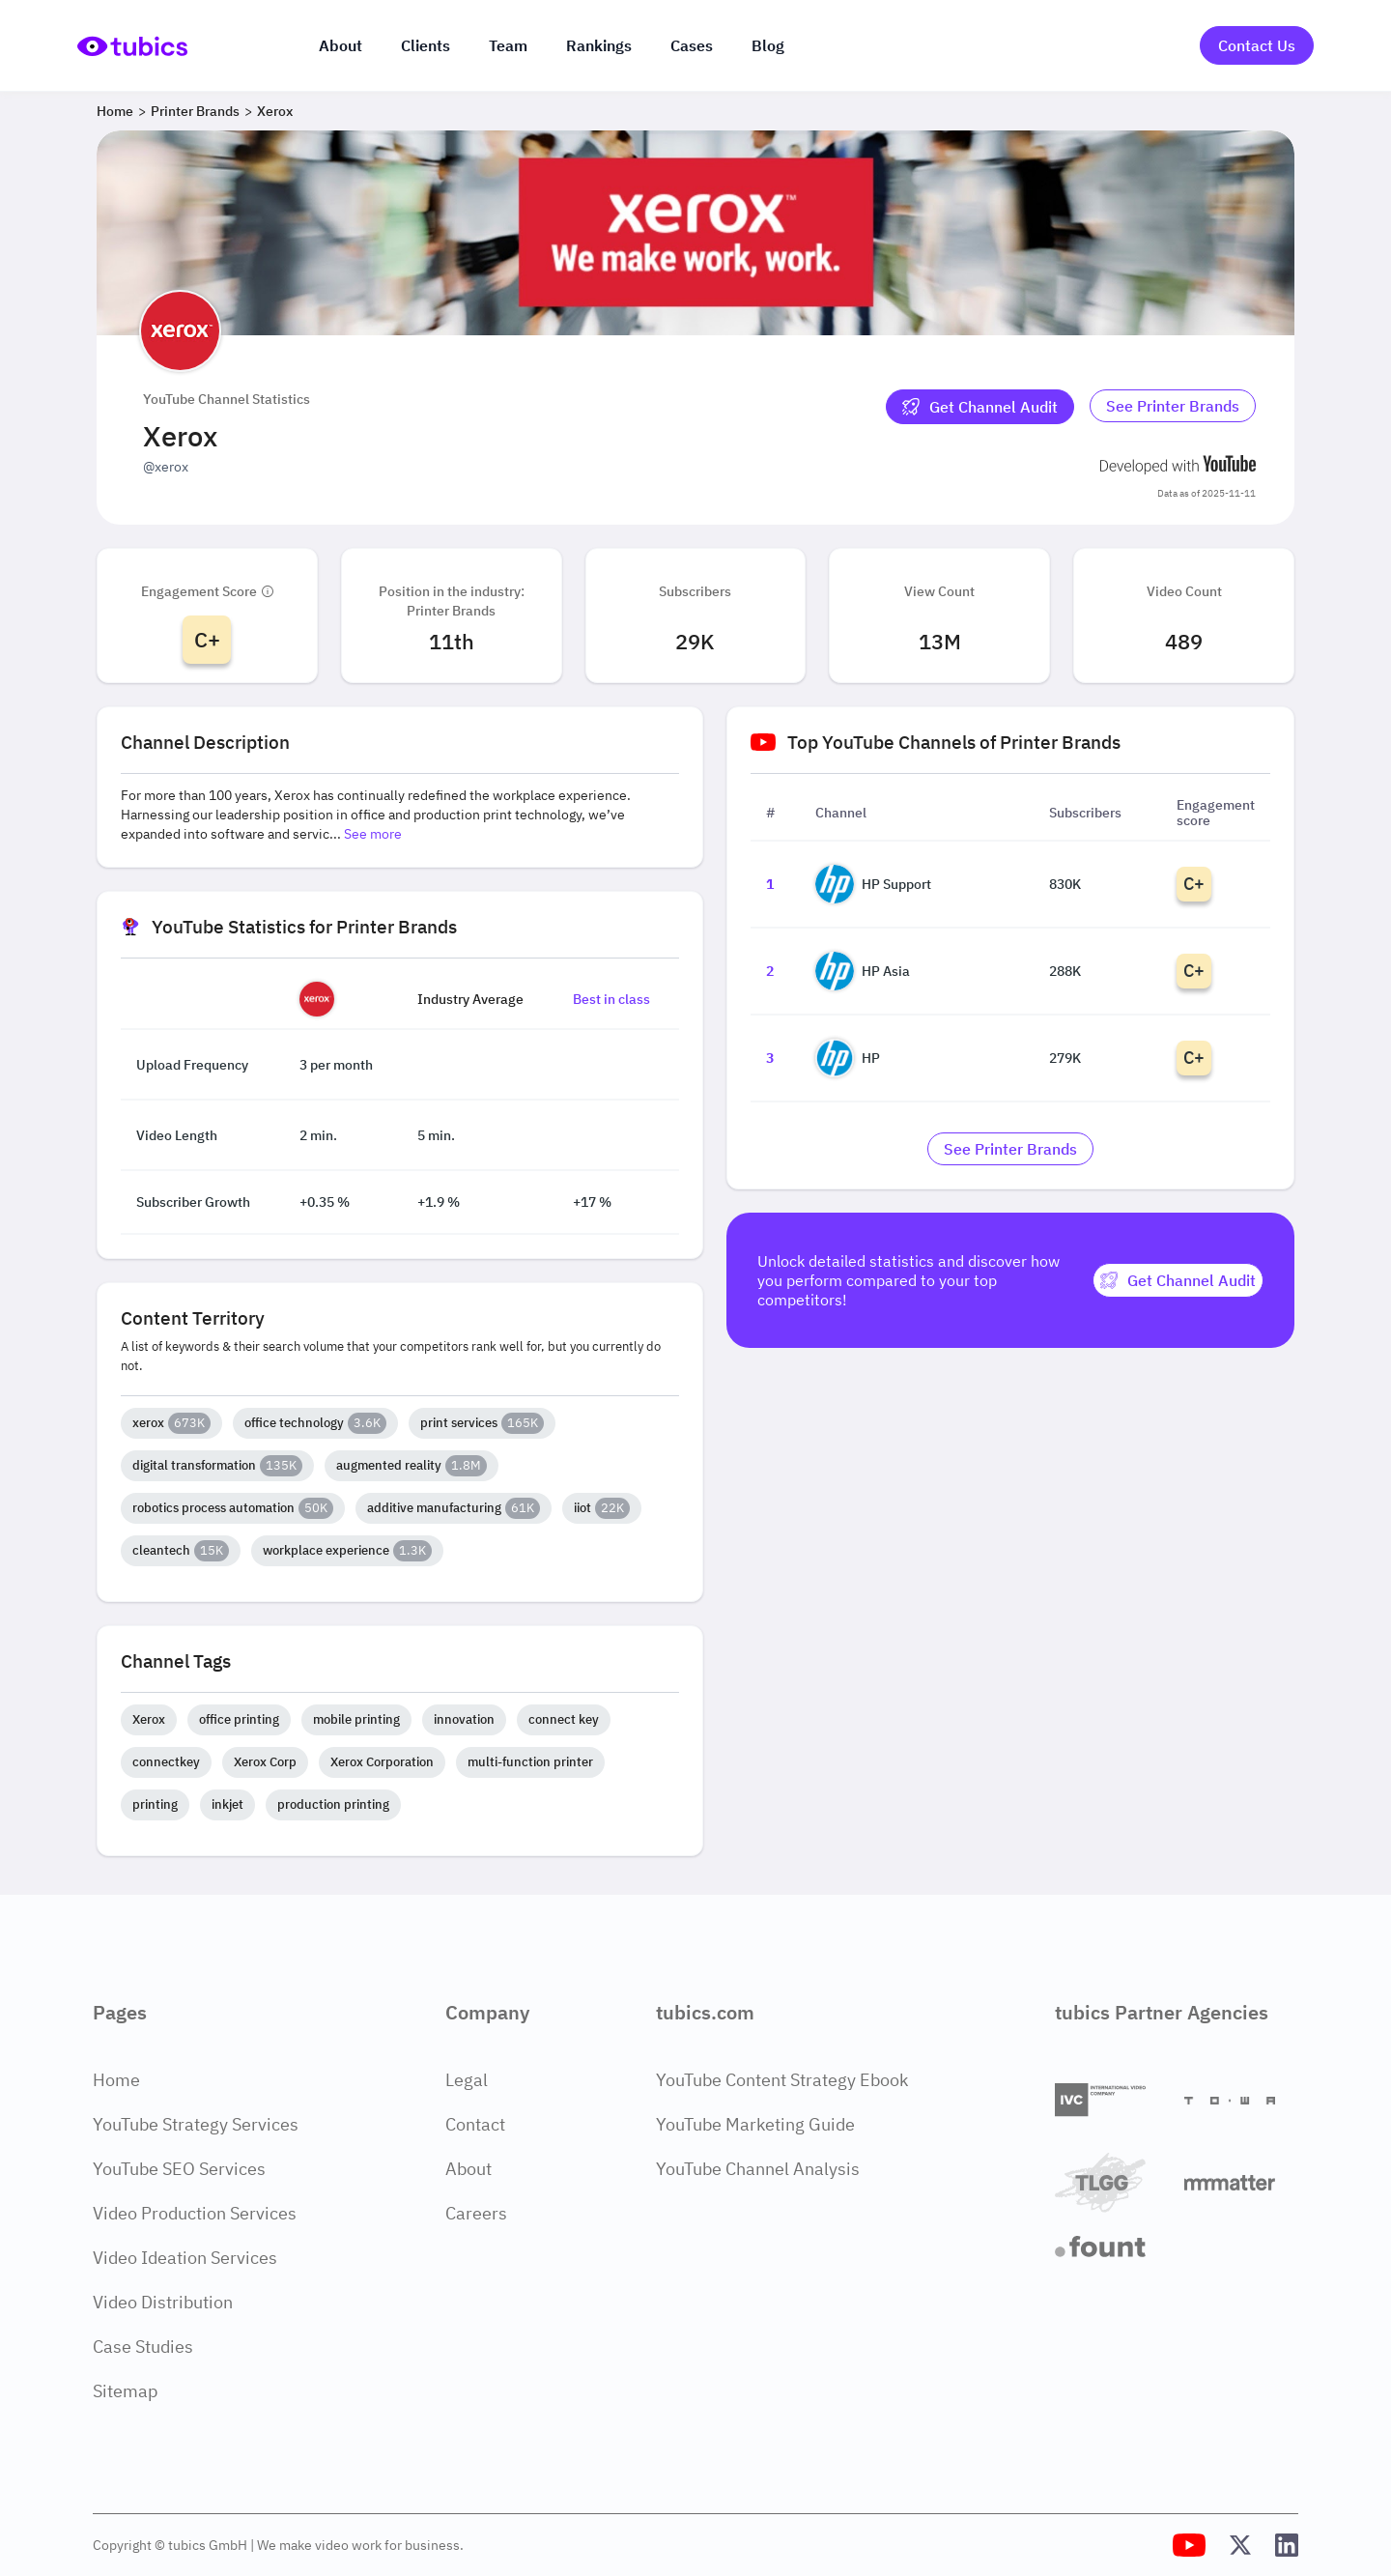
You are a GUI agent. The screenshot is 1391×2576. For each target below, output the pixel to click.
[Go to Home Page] (132, 46)
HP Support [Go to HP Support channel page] (873, 884)
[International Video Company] (1112, 2100)
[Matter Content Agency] (1241, 2182)
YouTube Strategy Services (195, 2124)
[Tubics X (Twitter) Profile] (1240, 2545)
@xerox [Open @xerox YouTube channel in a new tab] (165, 466)
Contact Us (1256, 45)
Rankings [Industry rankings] (599, 45)
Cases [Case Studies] (691, 45)
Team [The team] (508, 45)
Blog (768, 45)
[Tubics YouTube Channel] (1189, 2545)
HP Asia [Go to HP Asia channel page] (862, 971)
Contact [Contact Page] (475, 2124)
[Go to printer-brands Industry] (1173, 406)
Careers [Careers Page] (476, 2213)
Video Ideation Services (185, 2258)
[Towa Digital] (1241, 2100)
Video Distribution (163, 2302)
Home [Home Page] (116, 2080)
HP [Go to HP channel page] (847, 1058)
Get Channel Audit (980, 406)
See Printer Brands (1172, 405)
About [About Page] (468, 2169)
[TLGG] (1112, 2182)
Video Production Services (195, 2213)
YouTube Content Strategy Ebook (782, 2080)
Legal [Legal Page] (466, 2080)
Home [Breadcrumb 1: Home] (115, 111)
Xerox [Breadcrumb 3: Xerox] (275, 111)
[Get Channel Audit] (980, 406)
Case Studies (143, 2346)
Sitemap (125, 2391)
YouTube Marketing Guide (755, 2124)
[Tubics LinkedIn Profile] (1286, 2545)
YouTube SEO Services (179, 2169)
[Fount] (1112, 2246)
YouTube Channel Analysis (758, 2169)
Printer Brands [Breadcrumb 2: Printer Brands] (195, 111)
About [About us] (340, 45)
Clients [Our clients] (425, 45)
